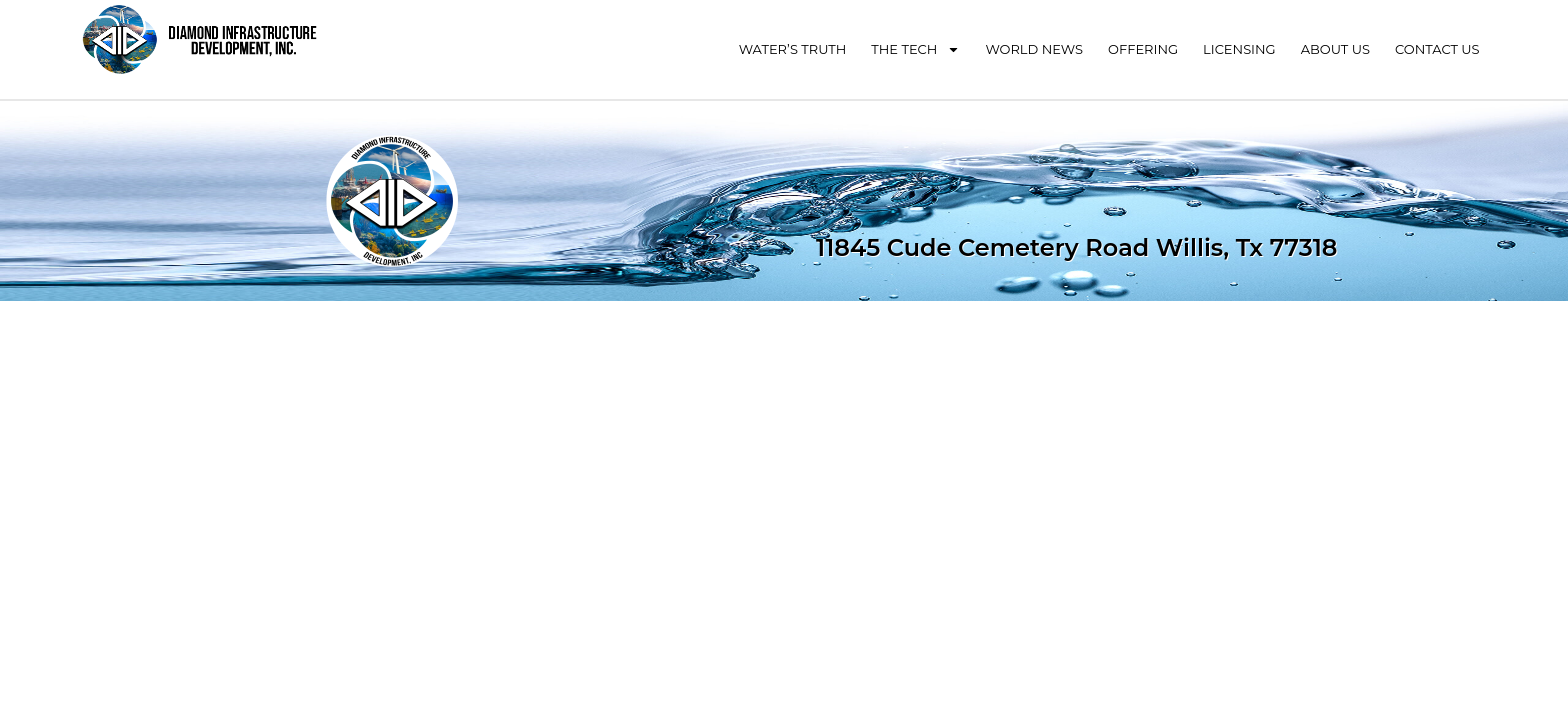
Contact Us (1437, 49)
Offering (1143, 49)
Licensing (1239, 49)
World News (1034, 49)
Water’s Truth (793, 49)
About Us (1335, 49)
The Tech (915, 49)
